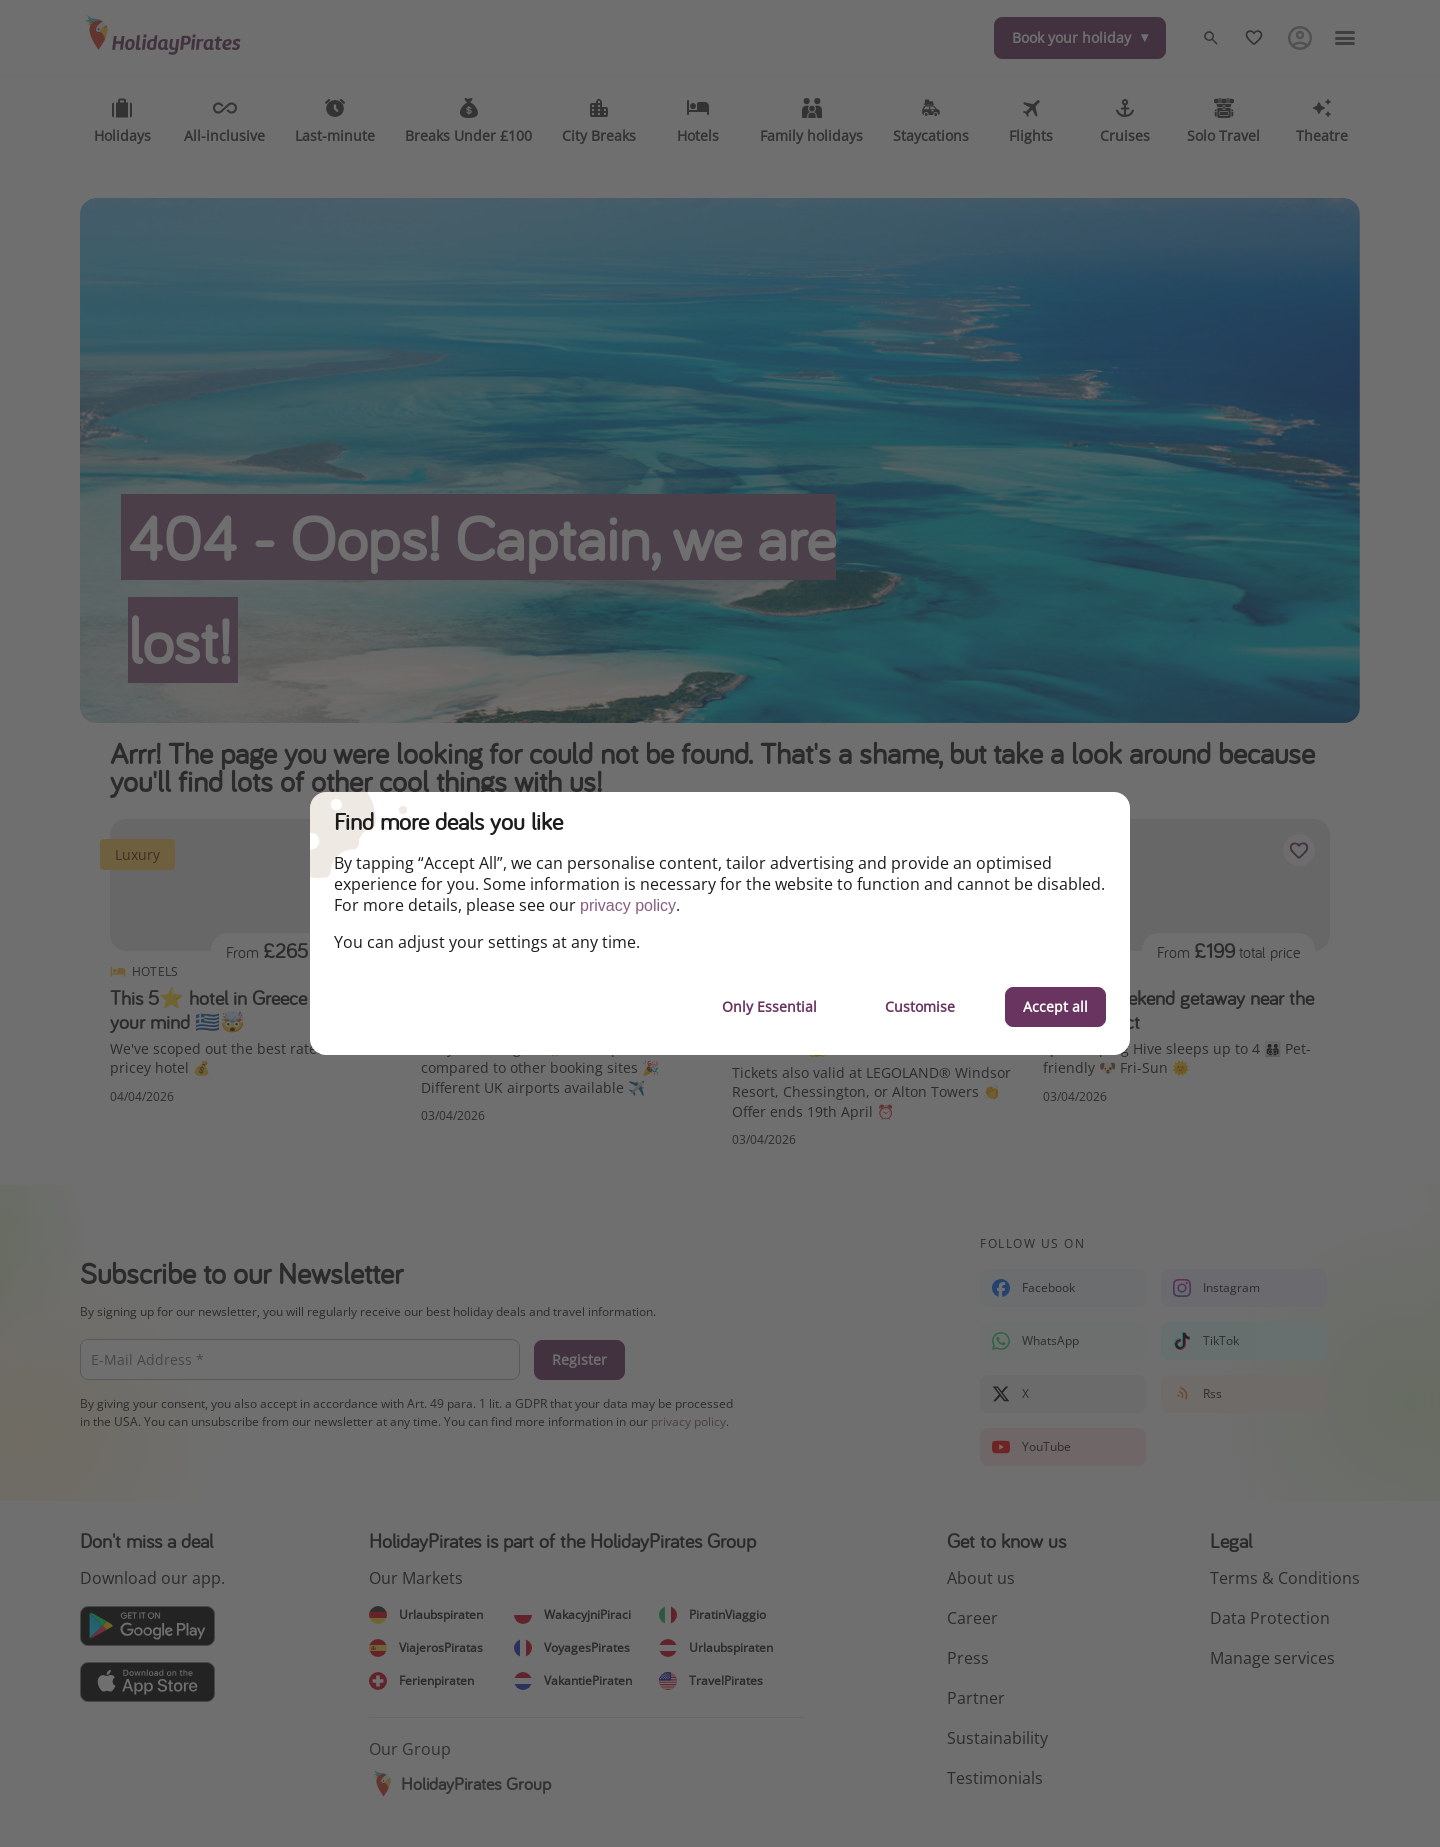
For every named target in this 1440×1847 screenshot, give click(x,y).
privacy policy (628, 905)
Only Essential (769, 1006)
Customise (920, 1006)
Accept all (1055, 1006)
